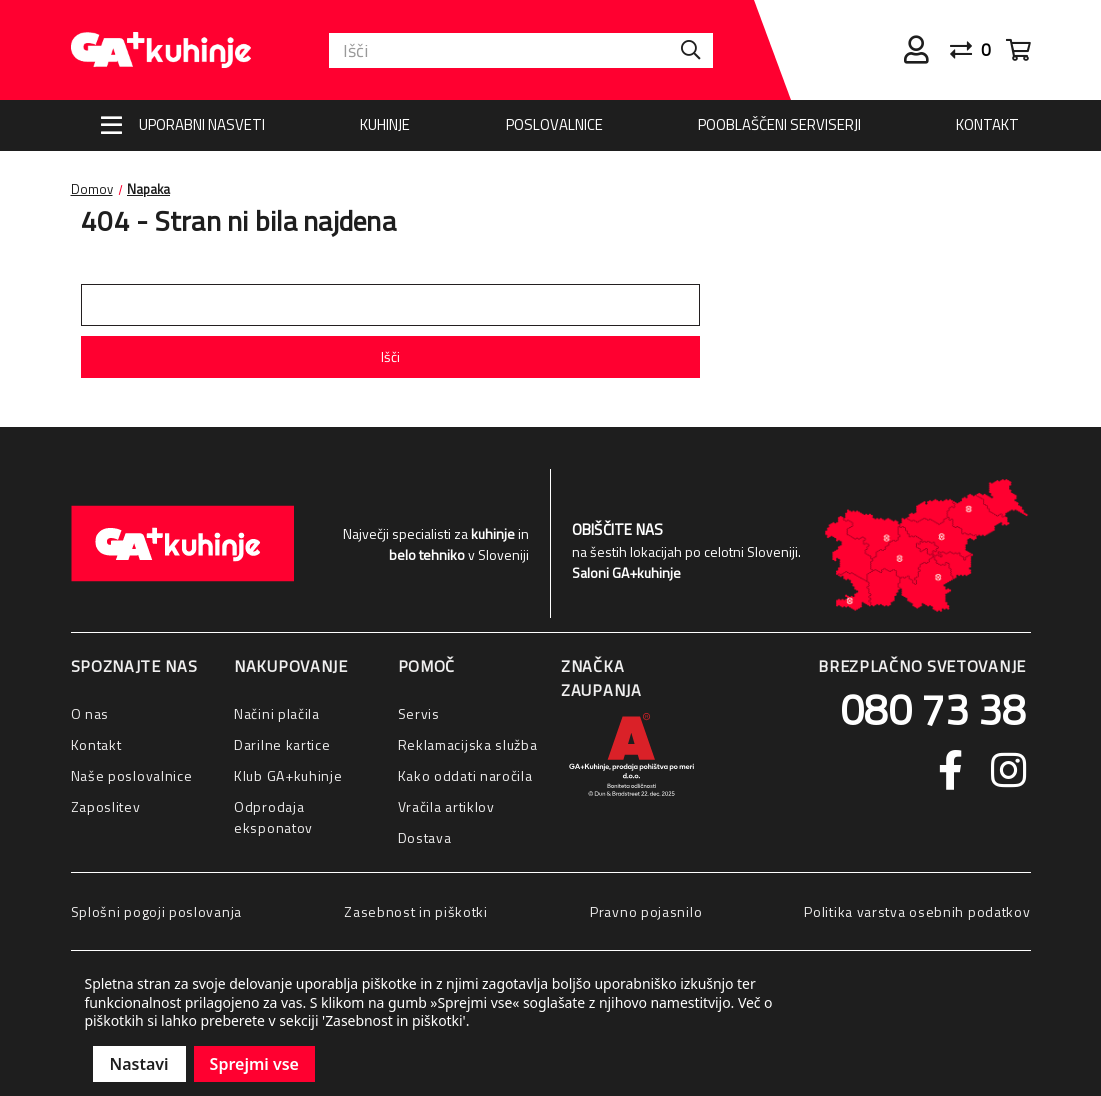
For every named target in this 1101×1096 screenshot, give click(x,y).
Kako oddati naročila (465, 775)
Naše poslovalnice (132, 775)
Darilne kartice (282, 744)
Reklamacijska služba (468, 744)
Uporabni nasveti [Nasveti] (202, 124)
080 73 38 (933, 709)
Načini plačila (277, 713)
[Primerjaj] (978, 50)
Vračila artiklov (446, 806)
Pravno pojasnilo (646, 911)
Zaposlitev (106, 806)
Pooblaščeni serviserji (779, 124)
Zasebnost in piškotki (416, 911)
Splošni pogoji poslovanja (157, 911)
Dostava (425, 837)
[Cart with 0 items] (1018, 50)
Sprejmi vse (254, 1064)
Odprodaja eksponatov (273, 817)
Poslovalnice (554, 124)
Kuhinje (385, 124)
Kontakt (987, 124)
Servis (419, 713)
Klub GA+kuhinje (288, 775)
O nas (90, 713)
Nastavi (139, 1064)
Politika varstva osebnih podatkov (917, 911)
